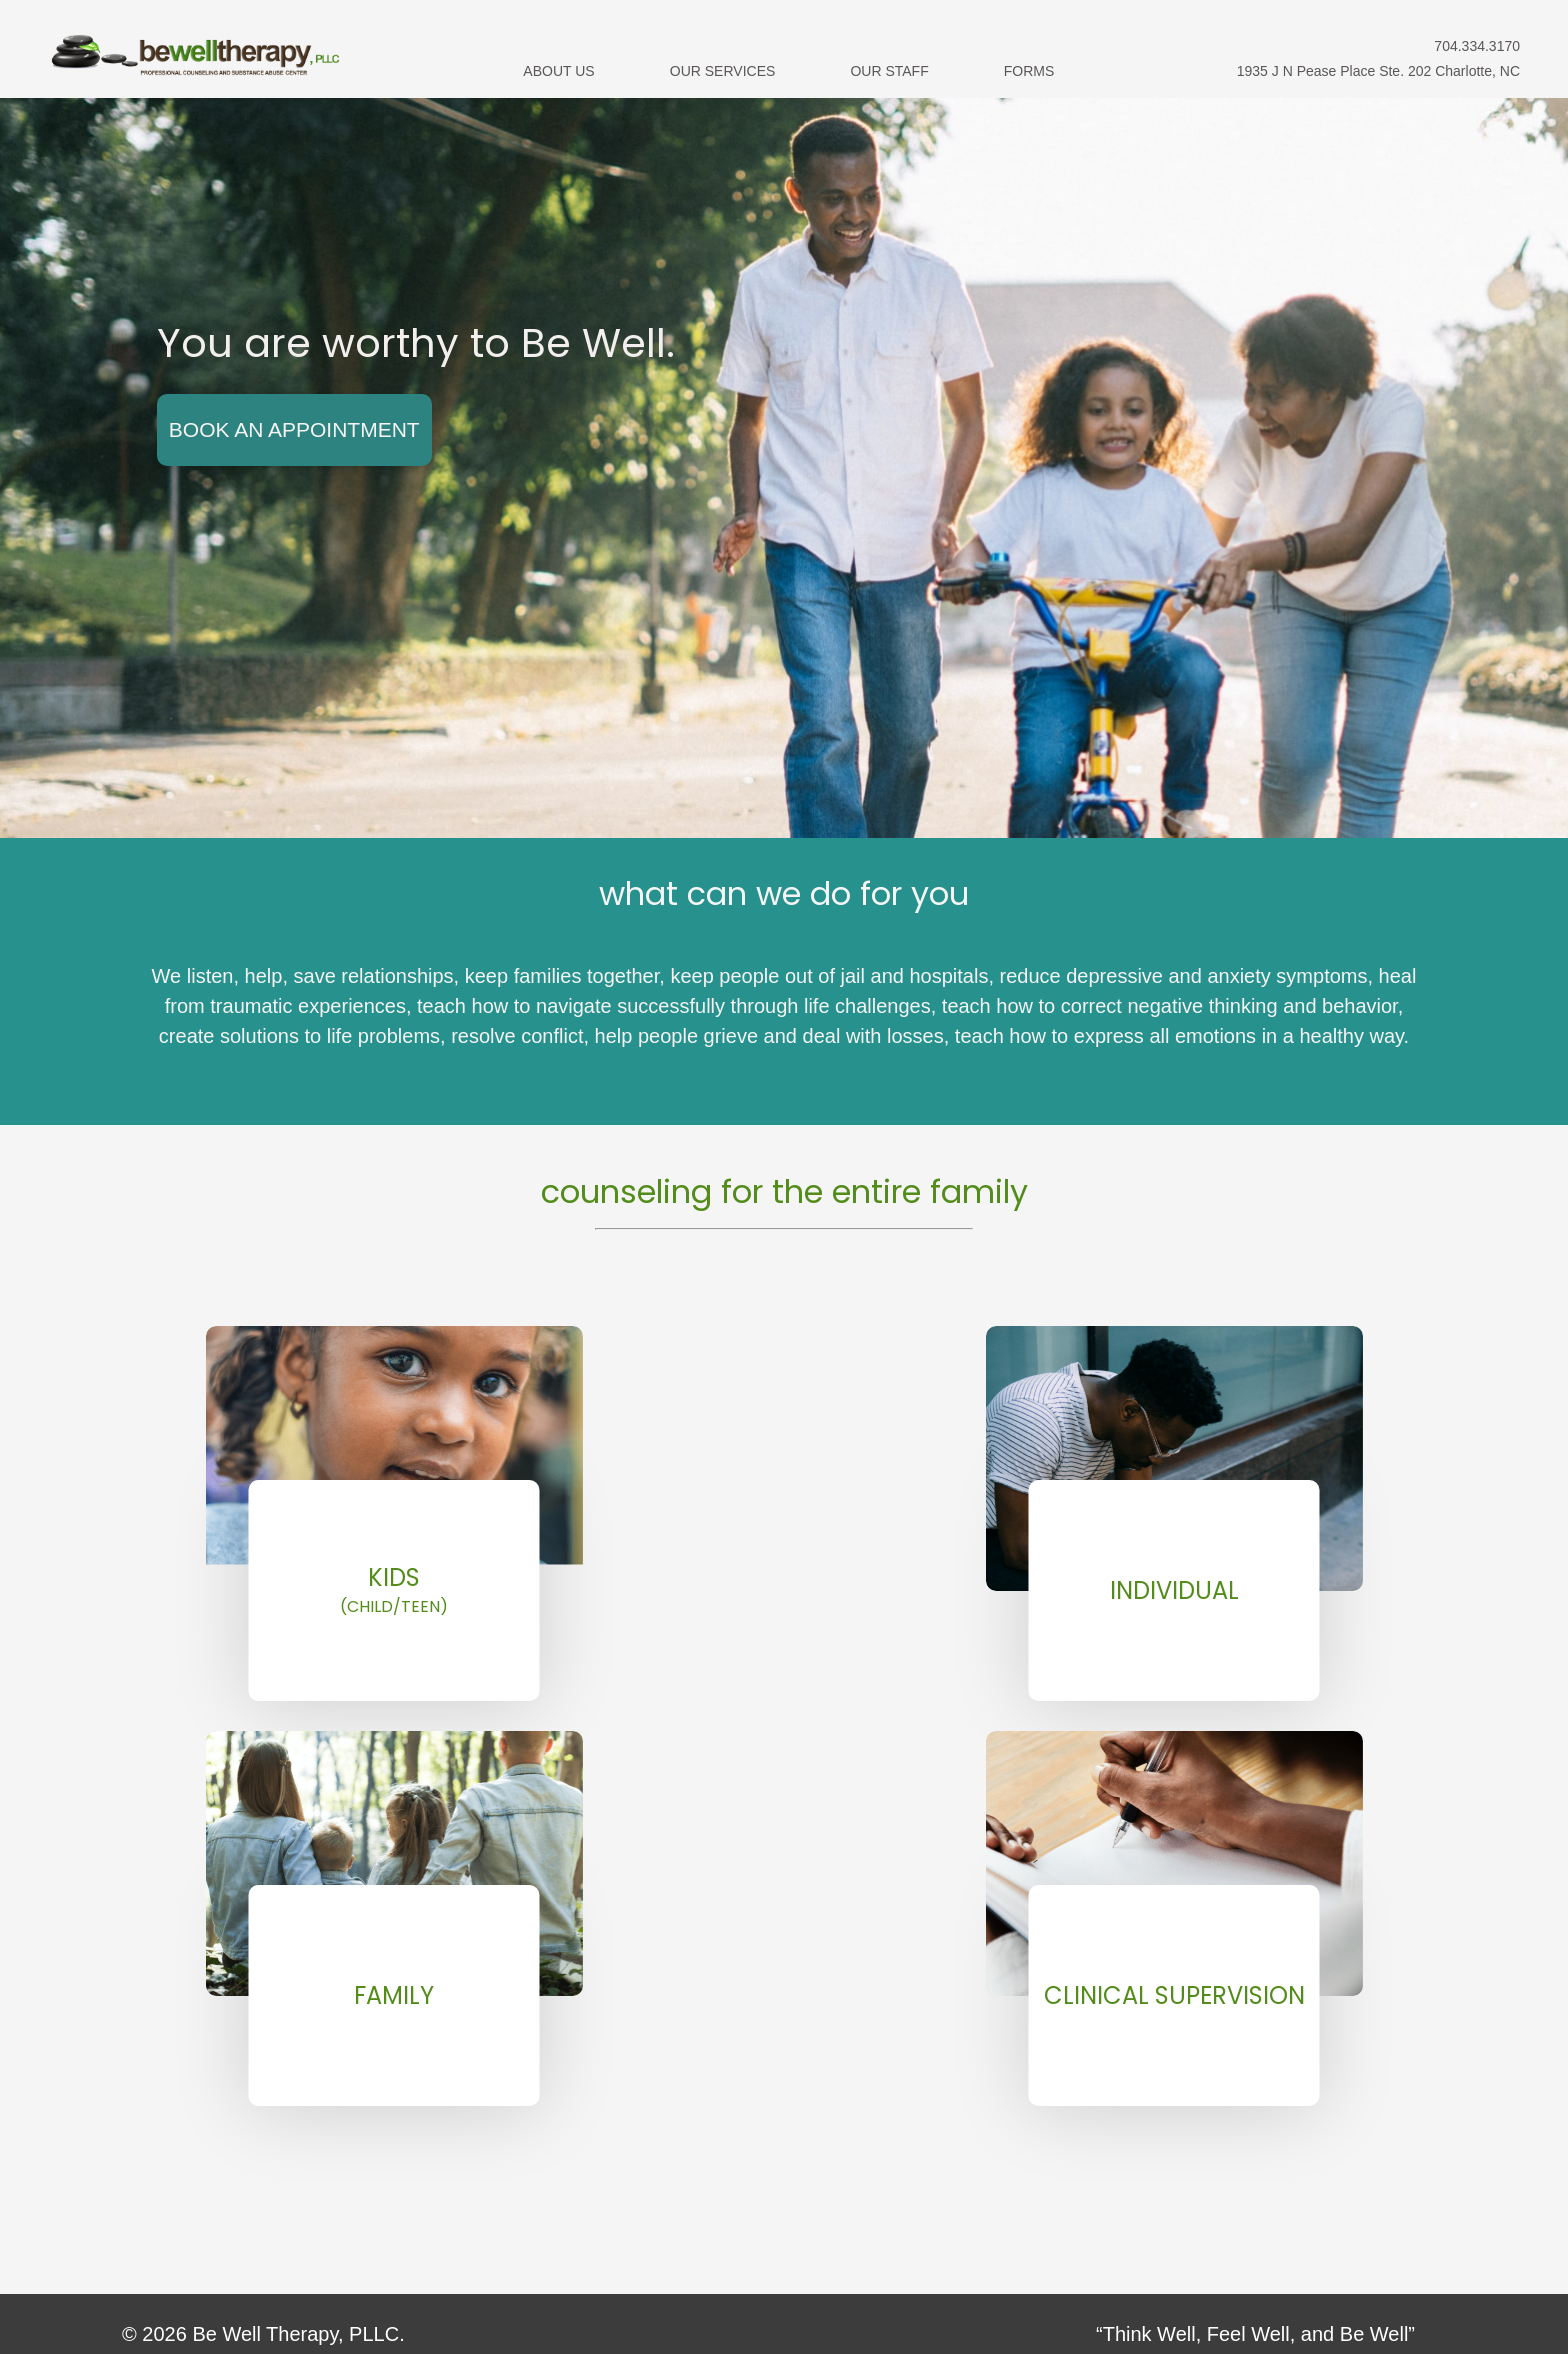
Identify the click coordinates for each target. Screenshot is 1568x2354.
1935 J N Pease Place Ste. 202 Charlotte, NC (1378, 71)
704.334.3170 (1477, 46)
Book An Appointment (294, 429)
